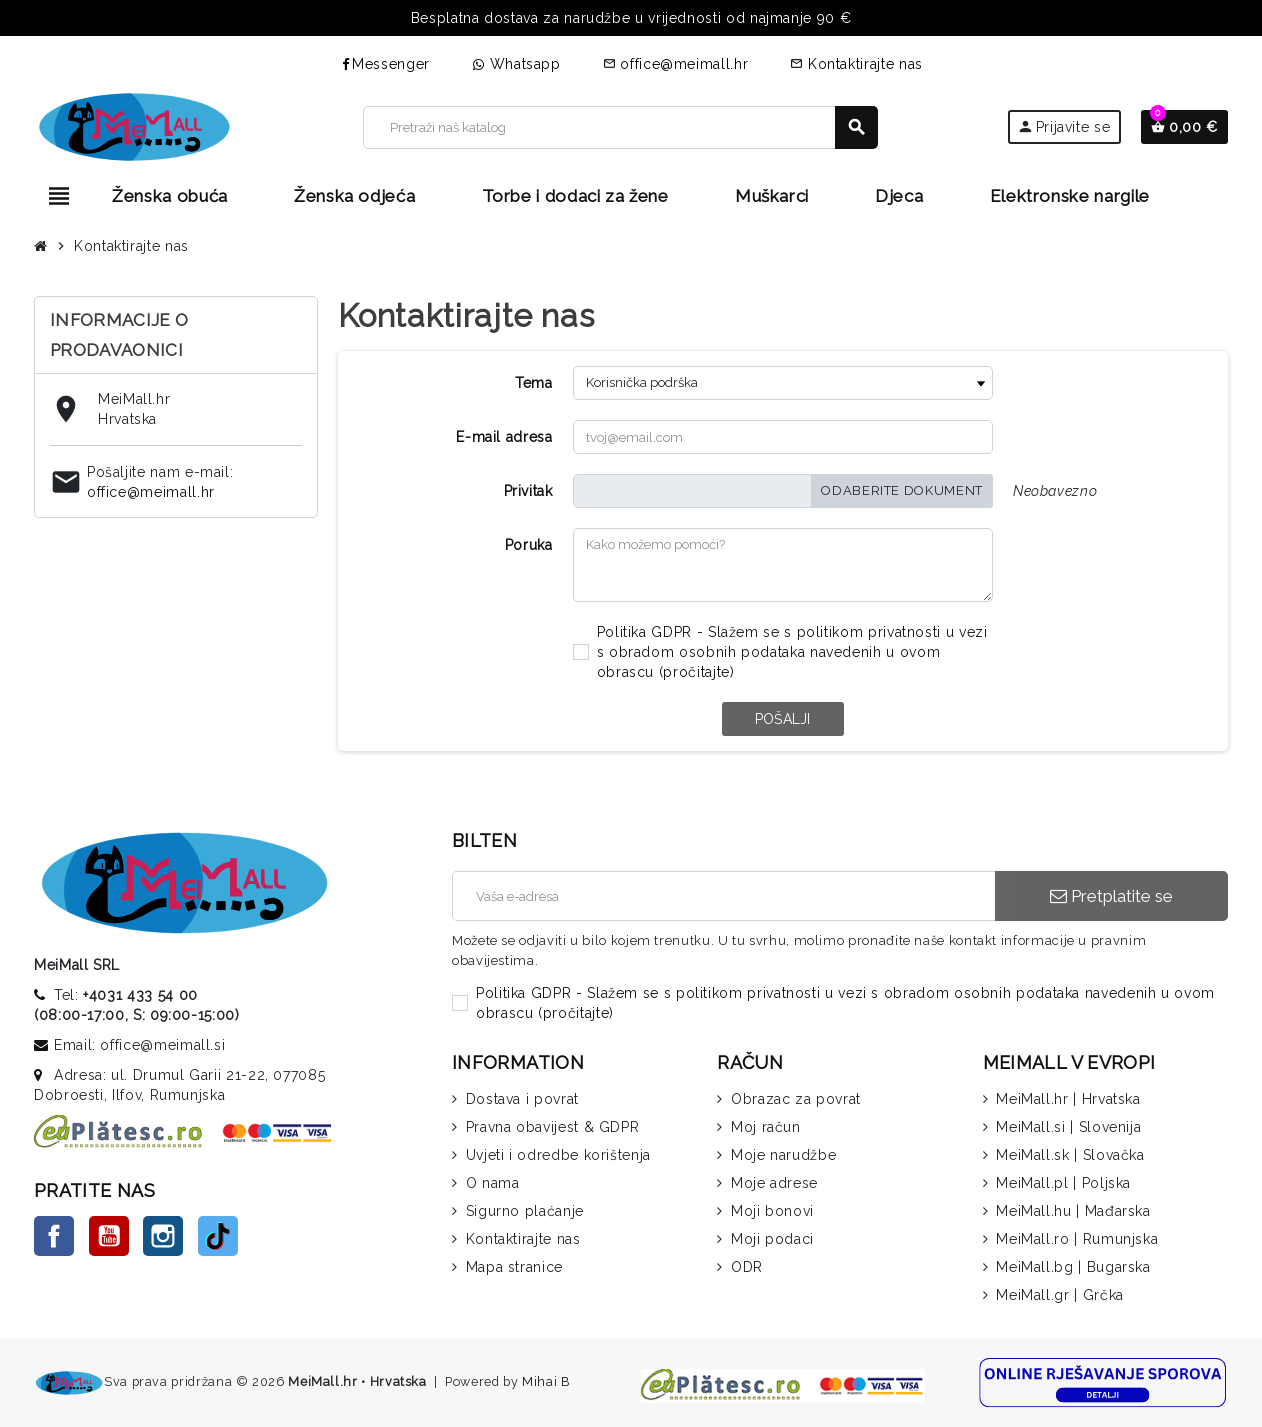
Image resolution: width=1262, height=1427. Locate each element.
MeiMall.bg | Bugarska (1073, 1267)
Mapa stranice (514, 1267)
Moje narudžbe (783, 1155)
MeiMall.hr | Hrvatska (1068, 1099)
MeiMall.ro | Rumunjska (1077, 1239)
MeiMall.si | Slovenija (1068, 1127)
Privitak (528, 491)
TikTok (218, 1236)
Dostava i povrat (522, 1099)
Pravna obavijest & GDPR (553, 1127)
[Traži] (620, 127)
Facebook (54, 1236)
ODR (747, 1267)
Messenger (384, 64)
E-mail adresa (504, 437)
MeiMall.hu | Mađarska (1073, 1211)
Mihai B (545, 1381)
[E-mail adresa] (723, 896)
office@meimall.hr (676, 64)
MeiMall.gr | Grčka (1060, 1295)
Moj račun (766, 1127)
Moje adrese (774, 1183)
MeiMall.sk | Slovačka (1070, 1155)
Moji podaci (772, 1239)
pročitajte (696, 672)
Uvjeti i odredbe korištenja (558, 1155)
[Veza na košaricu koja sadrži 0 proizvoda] (1184, 127)
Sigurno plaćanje (525, 1211)
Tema (534, 383)
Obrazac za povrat (796, 1099)
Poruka (529, 545)
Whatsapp (516, 64)
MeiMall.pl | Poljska (1063, 1183)
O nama (493, 1183)
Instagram (163, 1236)
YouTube (109, 1236)
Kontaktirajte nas (856, 64)
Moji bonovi (772, 1211)
